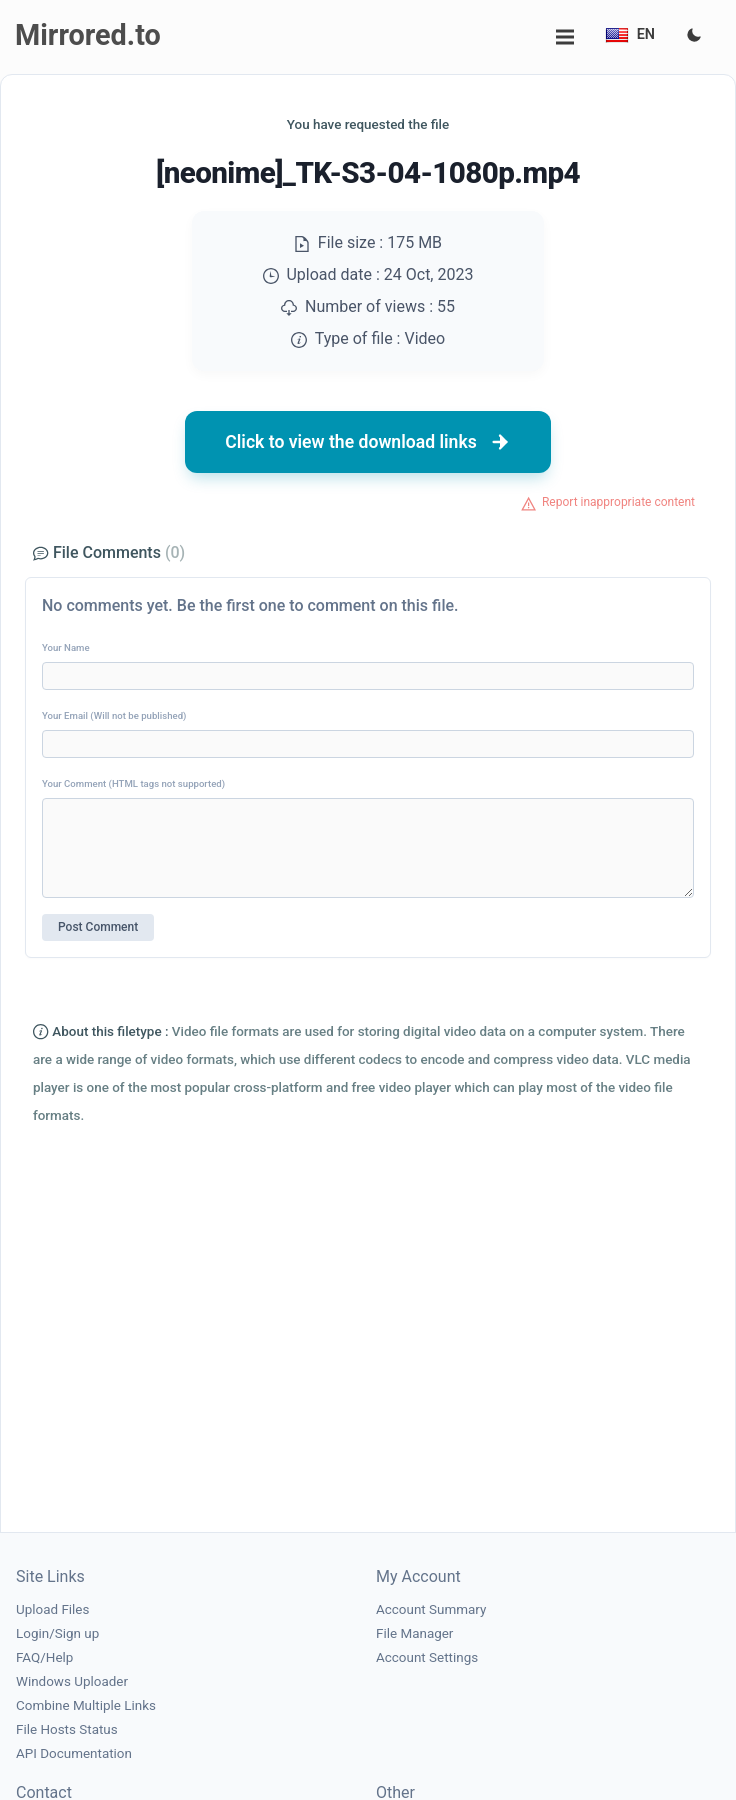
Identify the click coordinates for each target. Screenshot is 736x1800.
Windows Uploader (72, 1681)
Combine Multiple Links (86, 1705)
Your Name (66, 647)
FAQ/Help (44, 1657)
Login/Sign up (57, 1633)
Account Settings (427, 1657)
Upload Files (52, 1609)
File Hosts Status (67, 1729)
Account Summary (431, 1609)
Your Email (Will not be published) (114, 715)
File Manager (414, 1633)
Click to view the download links (368, 442)
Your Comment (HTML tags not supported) (133, 783)
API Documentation (74, 1753)
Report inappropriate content (618, 502)
